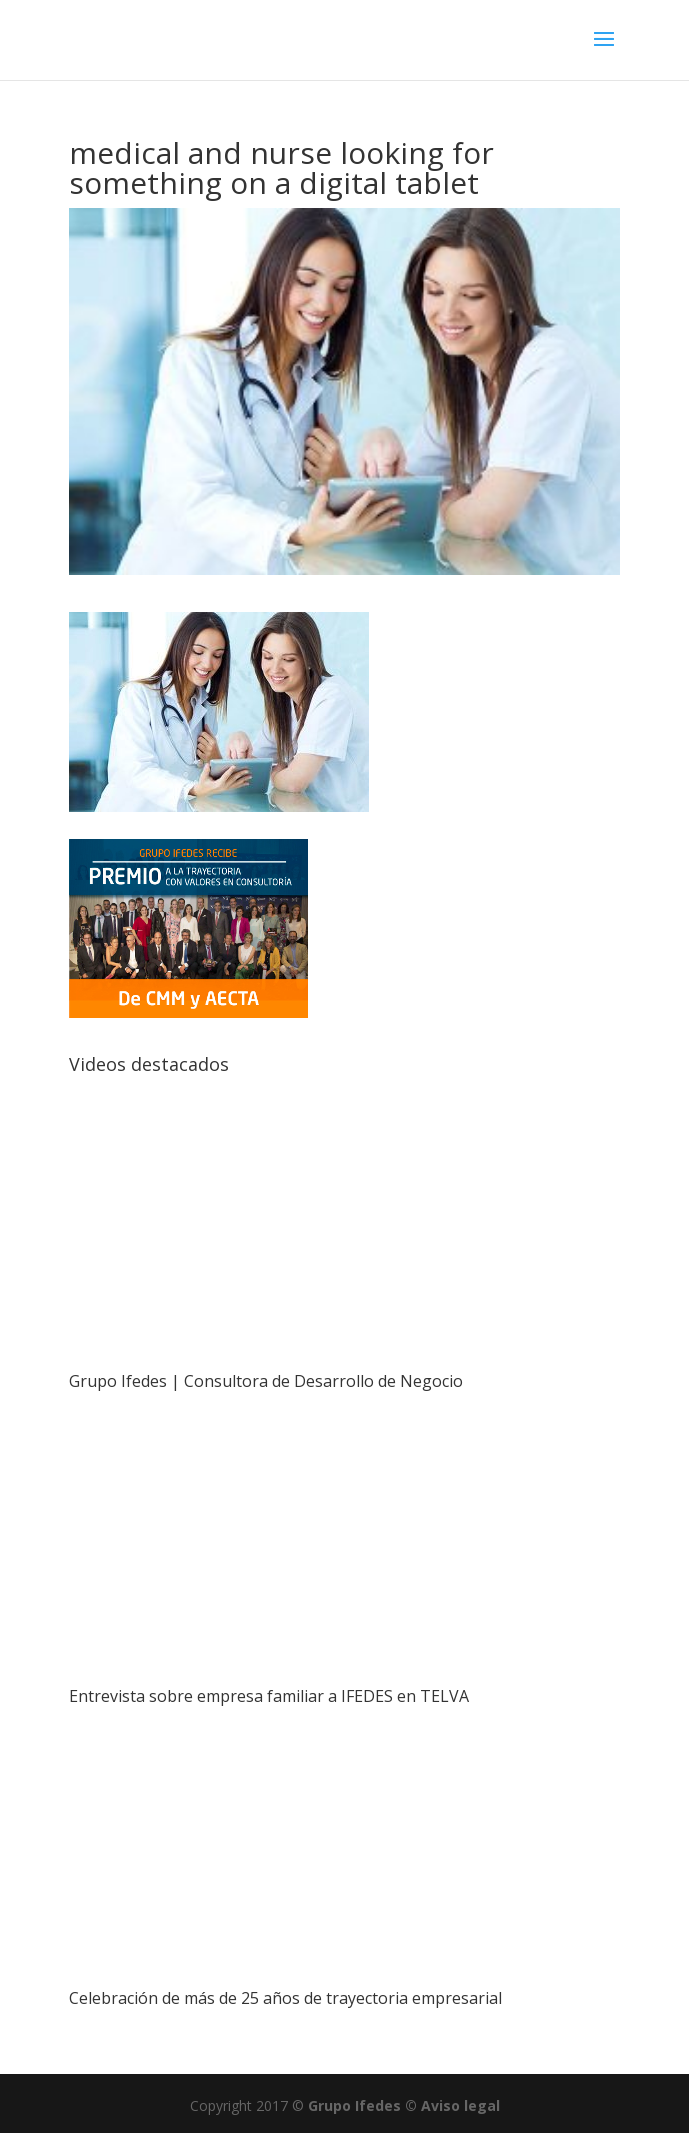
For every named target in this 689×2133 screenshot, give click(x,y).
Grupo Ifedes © (364, 2105)
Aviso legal (460, 2105)
